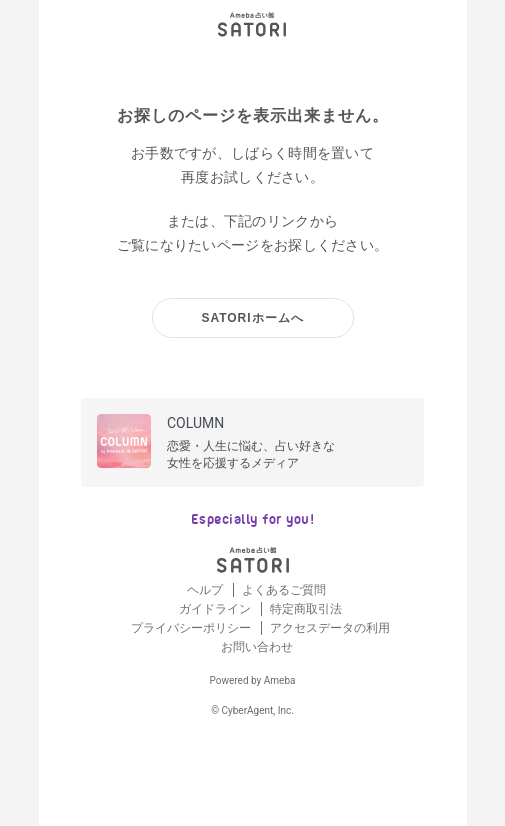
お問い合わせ (257, 647)
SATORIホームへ (252, 318)
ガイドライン (216, 609)
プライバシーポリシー (192, 628)
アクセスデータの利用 (330, 628)
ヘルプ (206, 590)
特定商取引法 (306, 609)
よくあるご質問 (284, 590)
